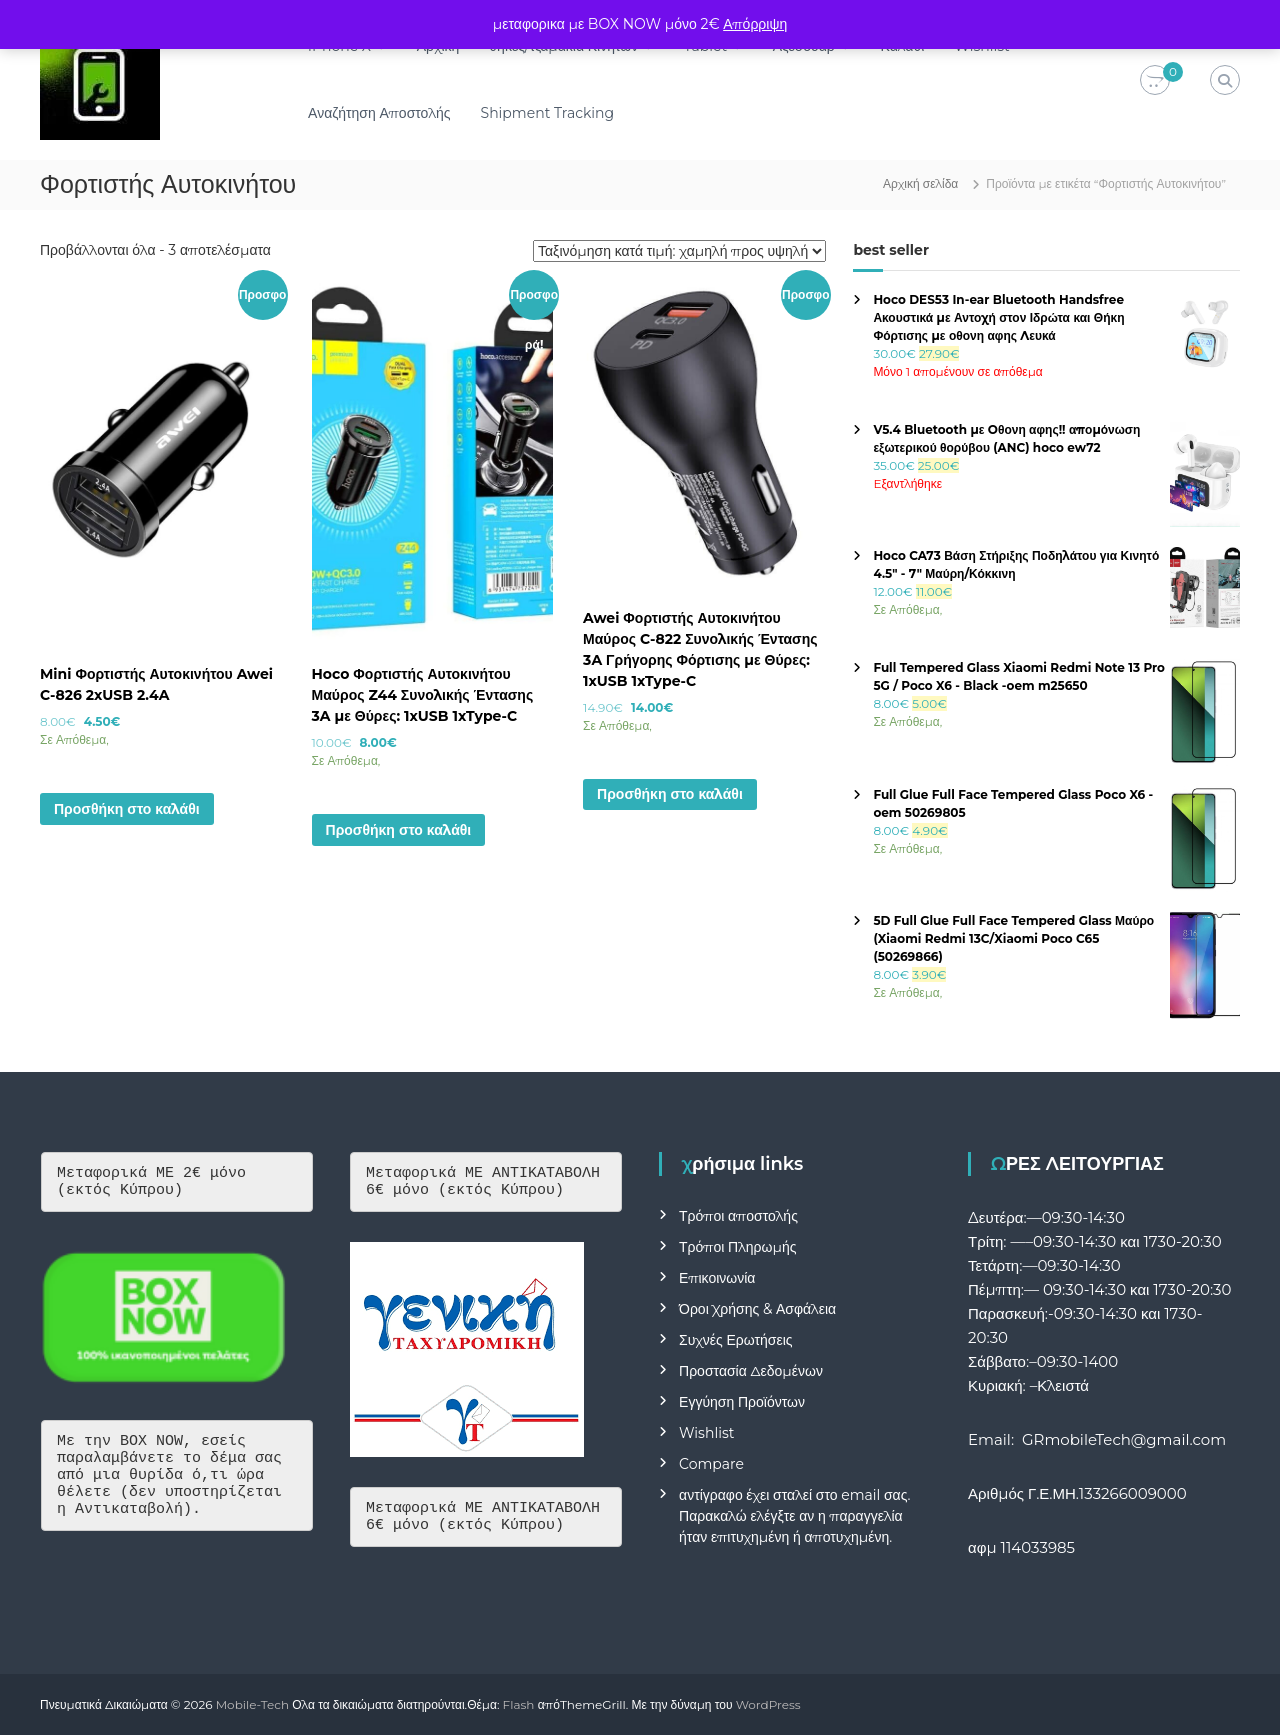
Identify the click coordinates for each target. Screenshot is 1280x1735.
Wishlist (706, 1433)
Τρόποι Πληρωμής (737, 1247)
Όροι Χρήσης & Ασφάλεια (757, 1309)
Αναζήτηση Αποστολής (379, 113)
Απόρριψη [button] (755, 24)
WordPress (768, 1704)
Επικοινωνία (717, 1278)
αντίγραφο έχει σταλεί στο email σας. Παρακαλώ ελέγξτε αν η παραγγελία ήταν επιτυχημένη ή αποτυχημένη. (794, 1516)
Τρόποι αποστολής (738, 1216)
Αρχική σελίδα (920, 183)
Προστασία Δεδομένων (751, 1371)
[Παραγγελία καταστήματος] (679, 251)
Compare (711, 1464)
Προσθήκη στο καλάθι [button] (127, 809)
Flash (519, 1704)
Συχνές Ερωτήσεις (736, 1340)
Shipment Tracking (548, 113)
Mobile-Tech (252, 1704)
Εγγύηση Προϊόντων (742, 1402)
